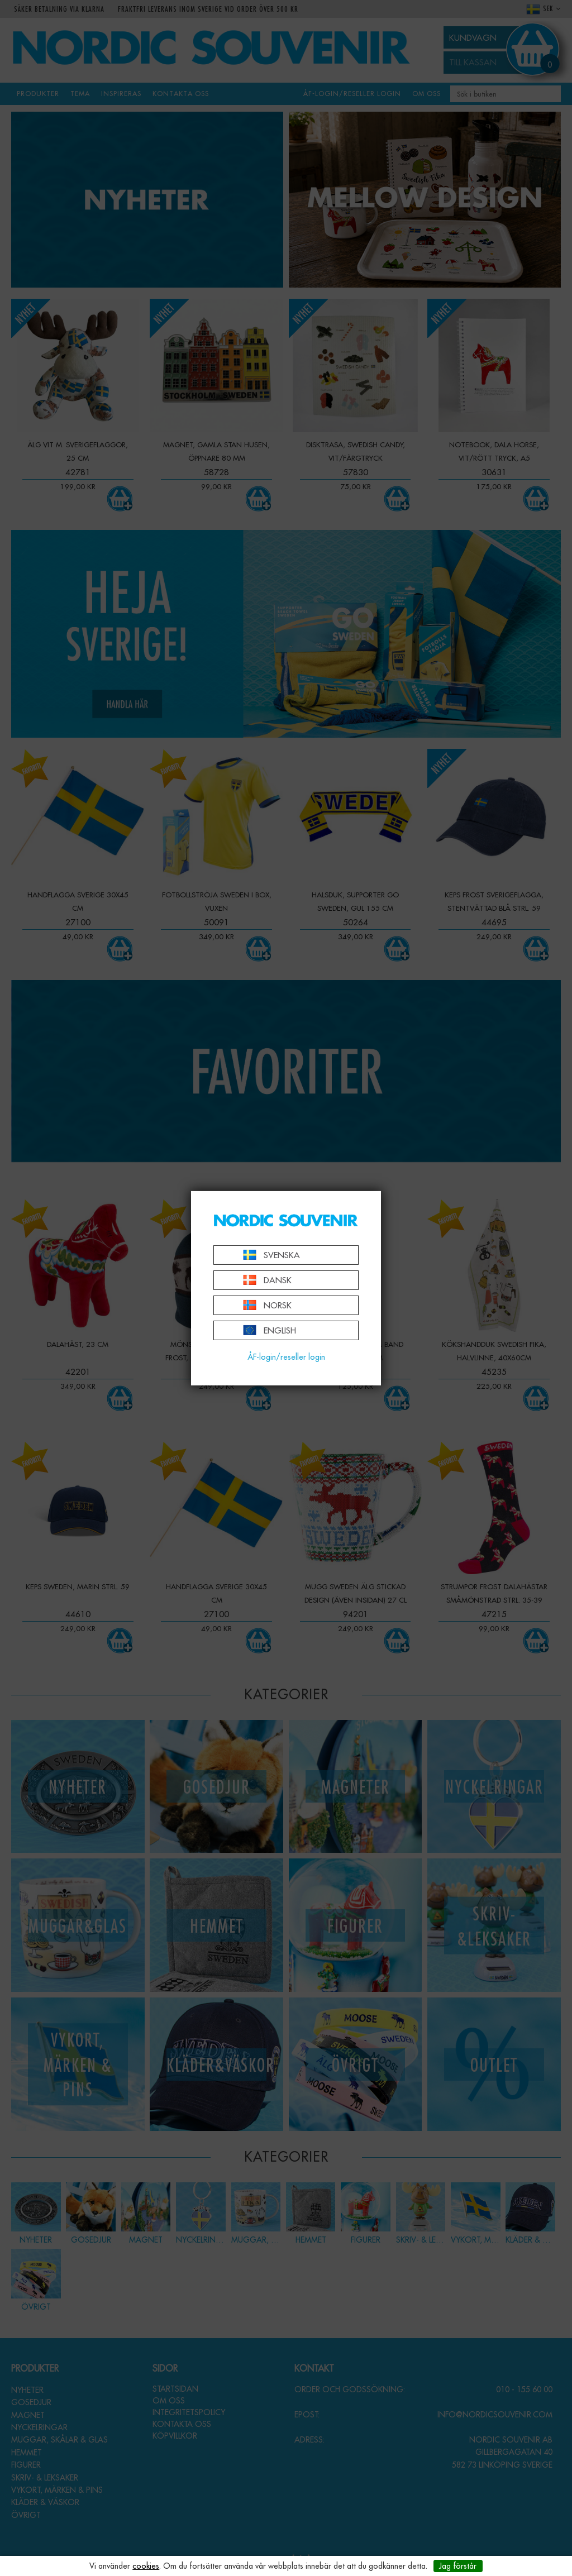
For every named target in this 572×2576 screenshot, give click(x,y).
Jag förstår (457, 2566)
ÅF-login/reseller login (286, 1357)
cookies (145, 2566)
